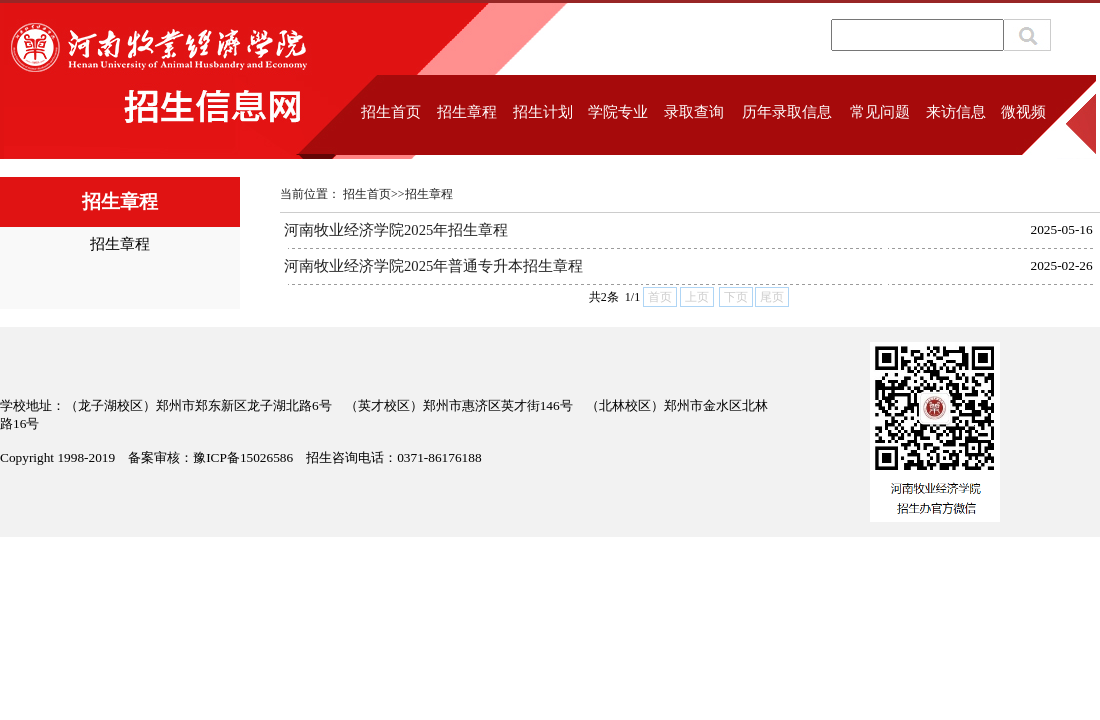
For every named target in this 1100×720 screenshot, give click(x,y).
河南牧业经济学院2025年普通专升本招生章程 (433, 266)
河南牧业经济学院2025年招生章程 (396, 230)
